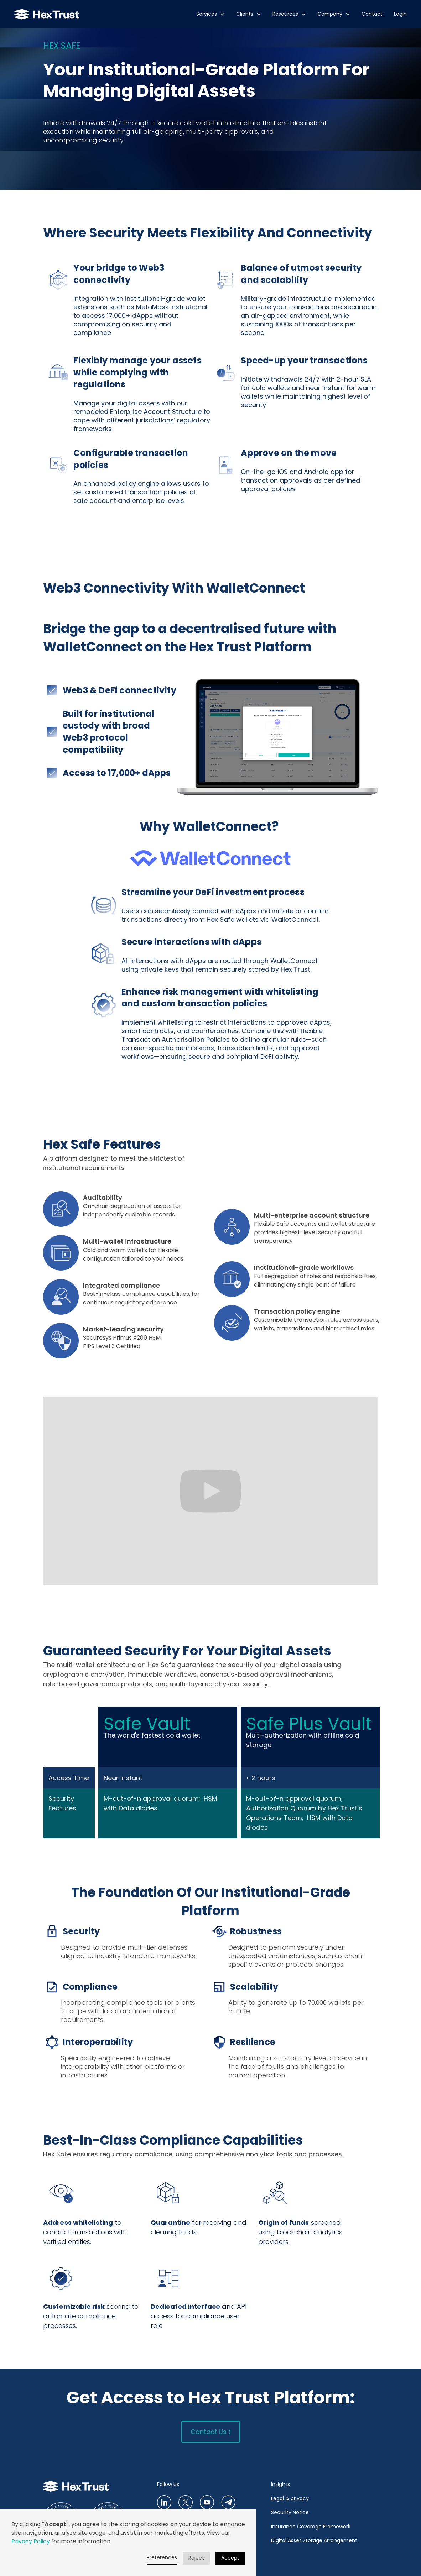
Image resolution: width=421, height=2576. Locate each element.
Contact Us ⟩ (211, 2431)
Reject (196, 2557)
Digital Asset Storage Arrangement (314, 2540)
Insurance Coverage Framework (311, 2526)
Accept (230, 2557)
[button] (210, 14)
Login (400, 14)
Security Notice (290, 2512)
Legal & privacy (290, 2498)
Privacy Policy (30, 2541)
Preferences (162, 2557)
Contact (372, 14)
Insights (280, 2484)
